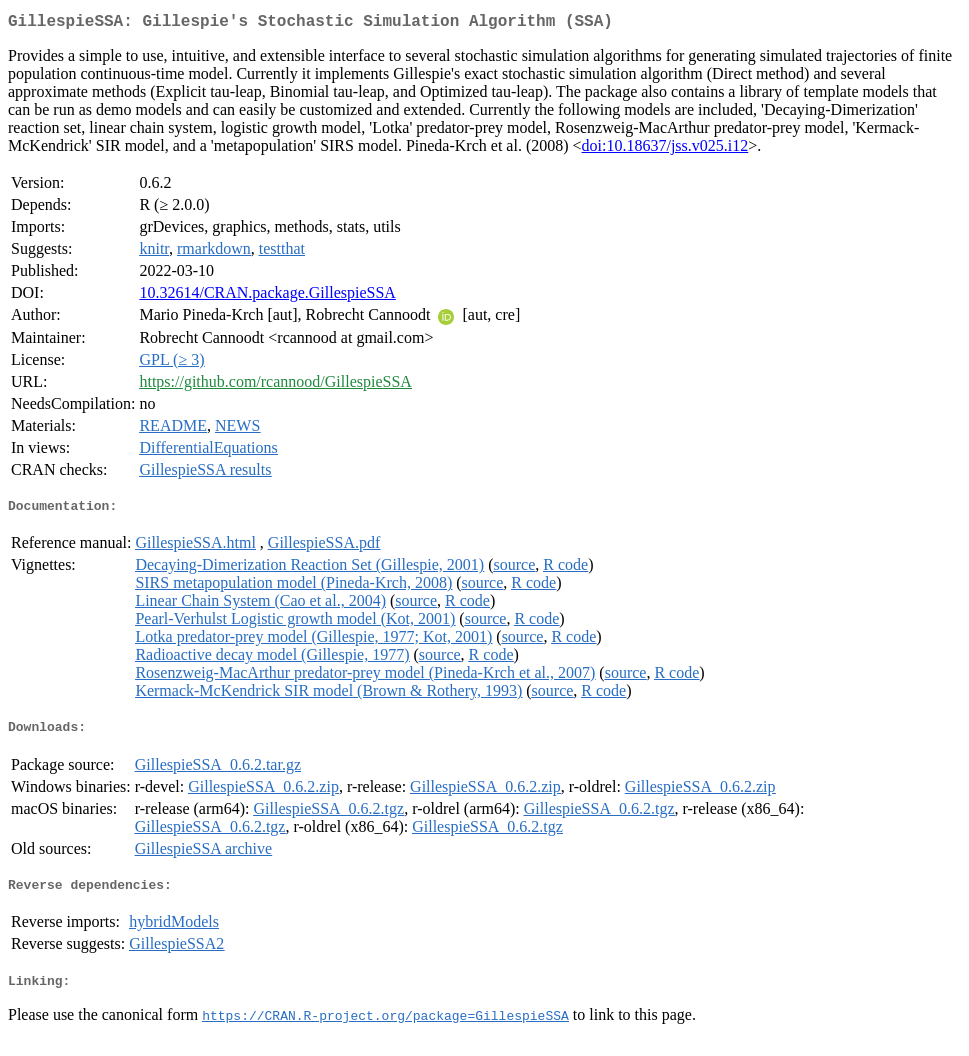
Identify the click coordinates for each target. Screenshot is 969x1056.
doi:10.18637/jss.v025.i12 (665, 149)
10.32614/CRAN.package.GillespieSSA (267, 296)
